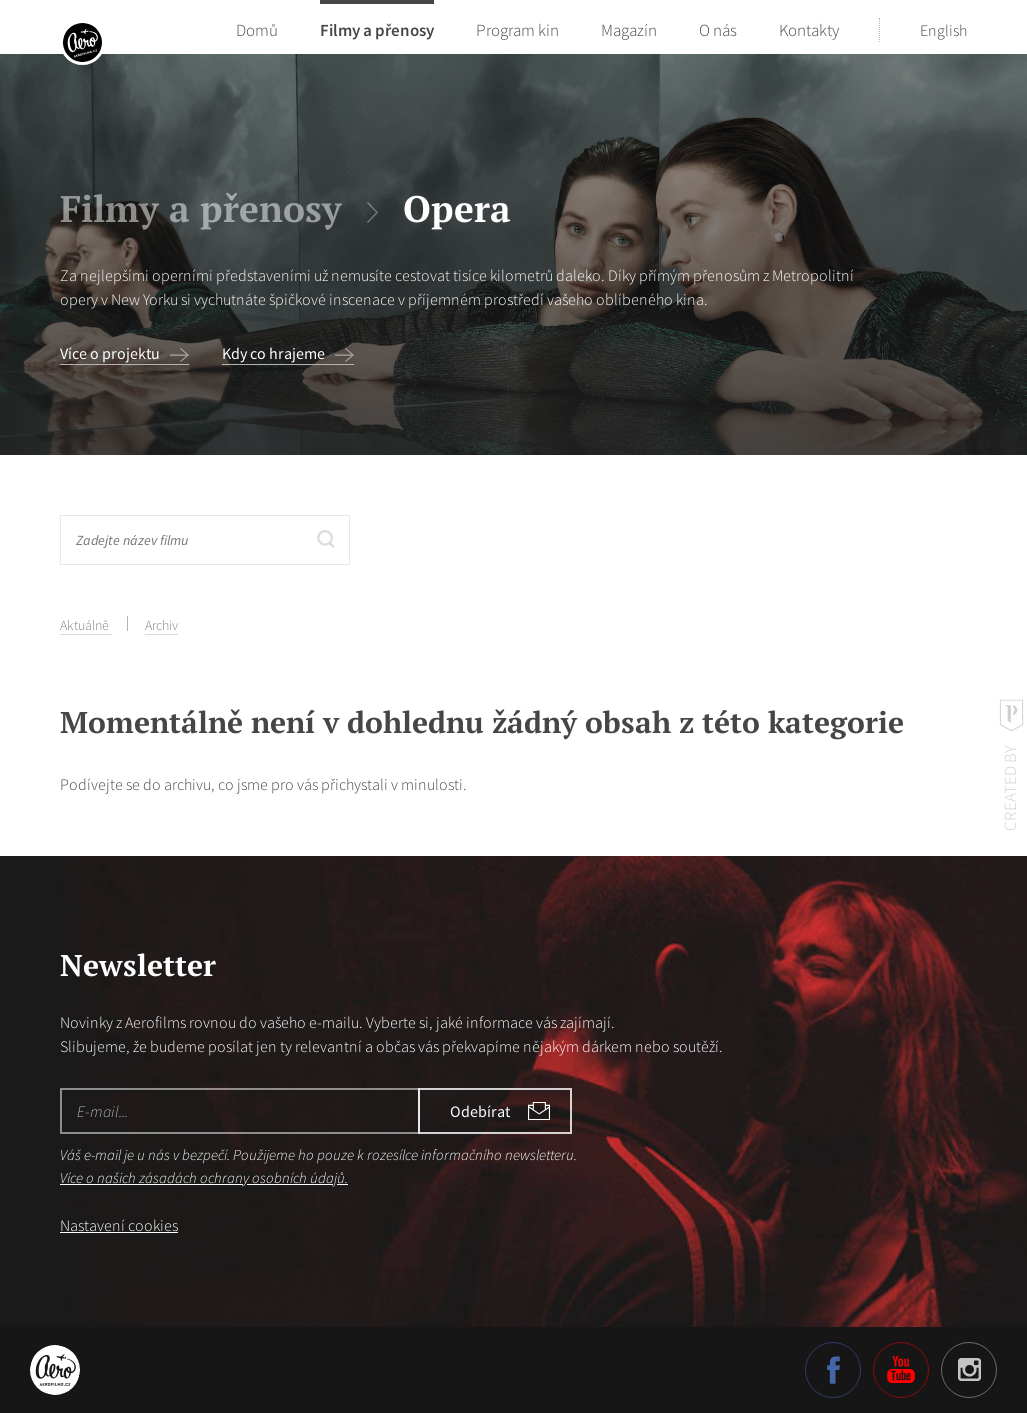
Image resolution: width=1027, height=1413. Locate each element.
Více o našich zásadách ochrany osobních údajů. (204, 1177)
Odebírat (480, 1111)
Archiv (161, 625)
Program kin (517, 30)
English (943, 30)
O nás (718, 30)
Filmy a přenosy (377, 30)
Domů (257, 30)
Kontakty (809, 30)
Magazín (629, 30)
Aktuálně (86, 625)
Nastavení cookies (119, 1225)
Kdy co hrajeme (273, 353)
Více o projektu (110, 353)
